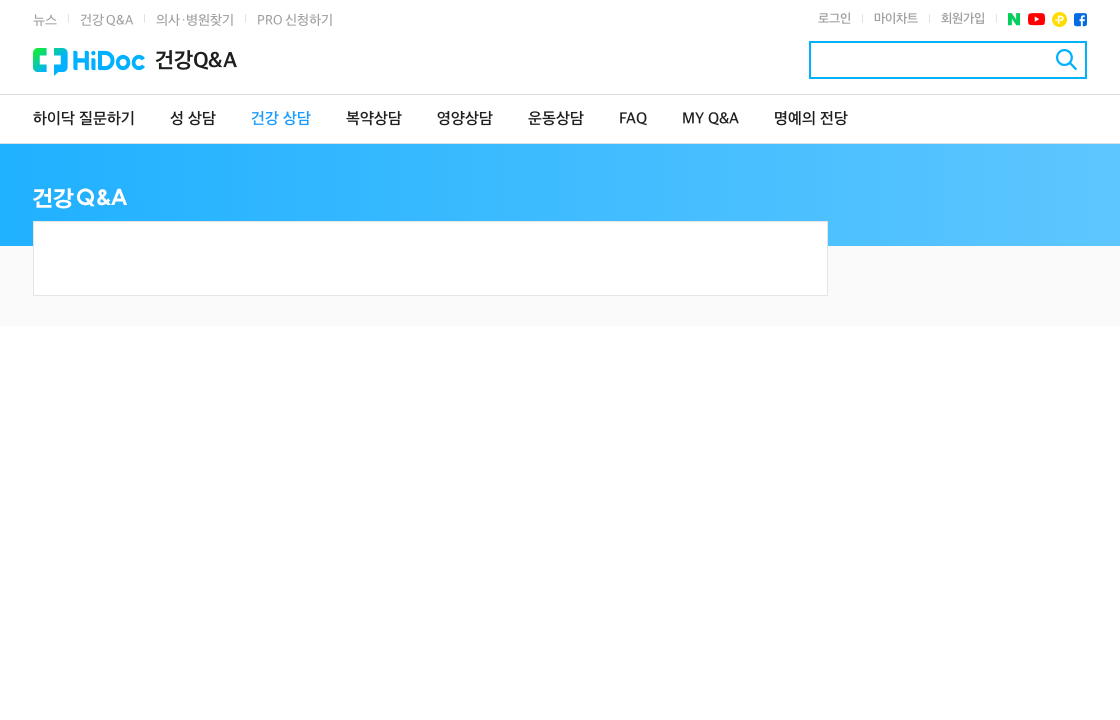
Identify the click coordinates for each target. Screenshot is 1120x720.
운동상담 (556, 119)
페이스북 (1080, 19)
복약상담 (374, 119)
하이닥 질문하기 (84, 119)
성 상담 (193, 119)
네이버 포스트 (1014, 19)
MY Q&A (710, 119)
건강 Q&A (106, 20)
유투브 (1036, 19)
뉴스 (45, 20)
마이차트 (896, 19)
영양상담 (465, 119)
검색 (1066, 59)
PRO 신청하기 (295, 20)
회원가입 (963, 19)
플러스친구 (1059, 19)
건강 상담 (281, 119)
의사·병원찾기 (195, 20)
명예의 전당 (811, 119)
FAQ (633, 119)
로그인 (834, 19)
